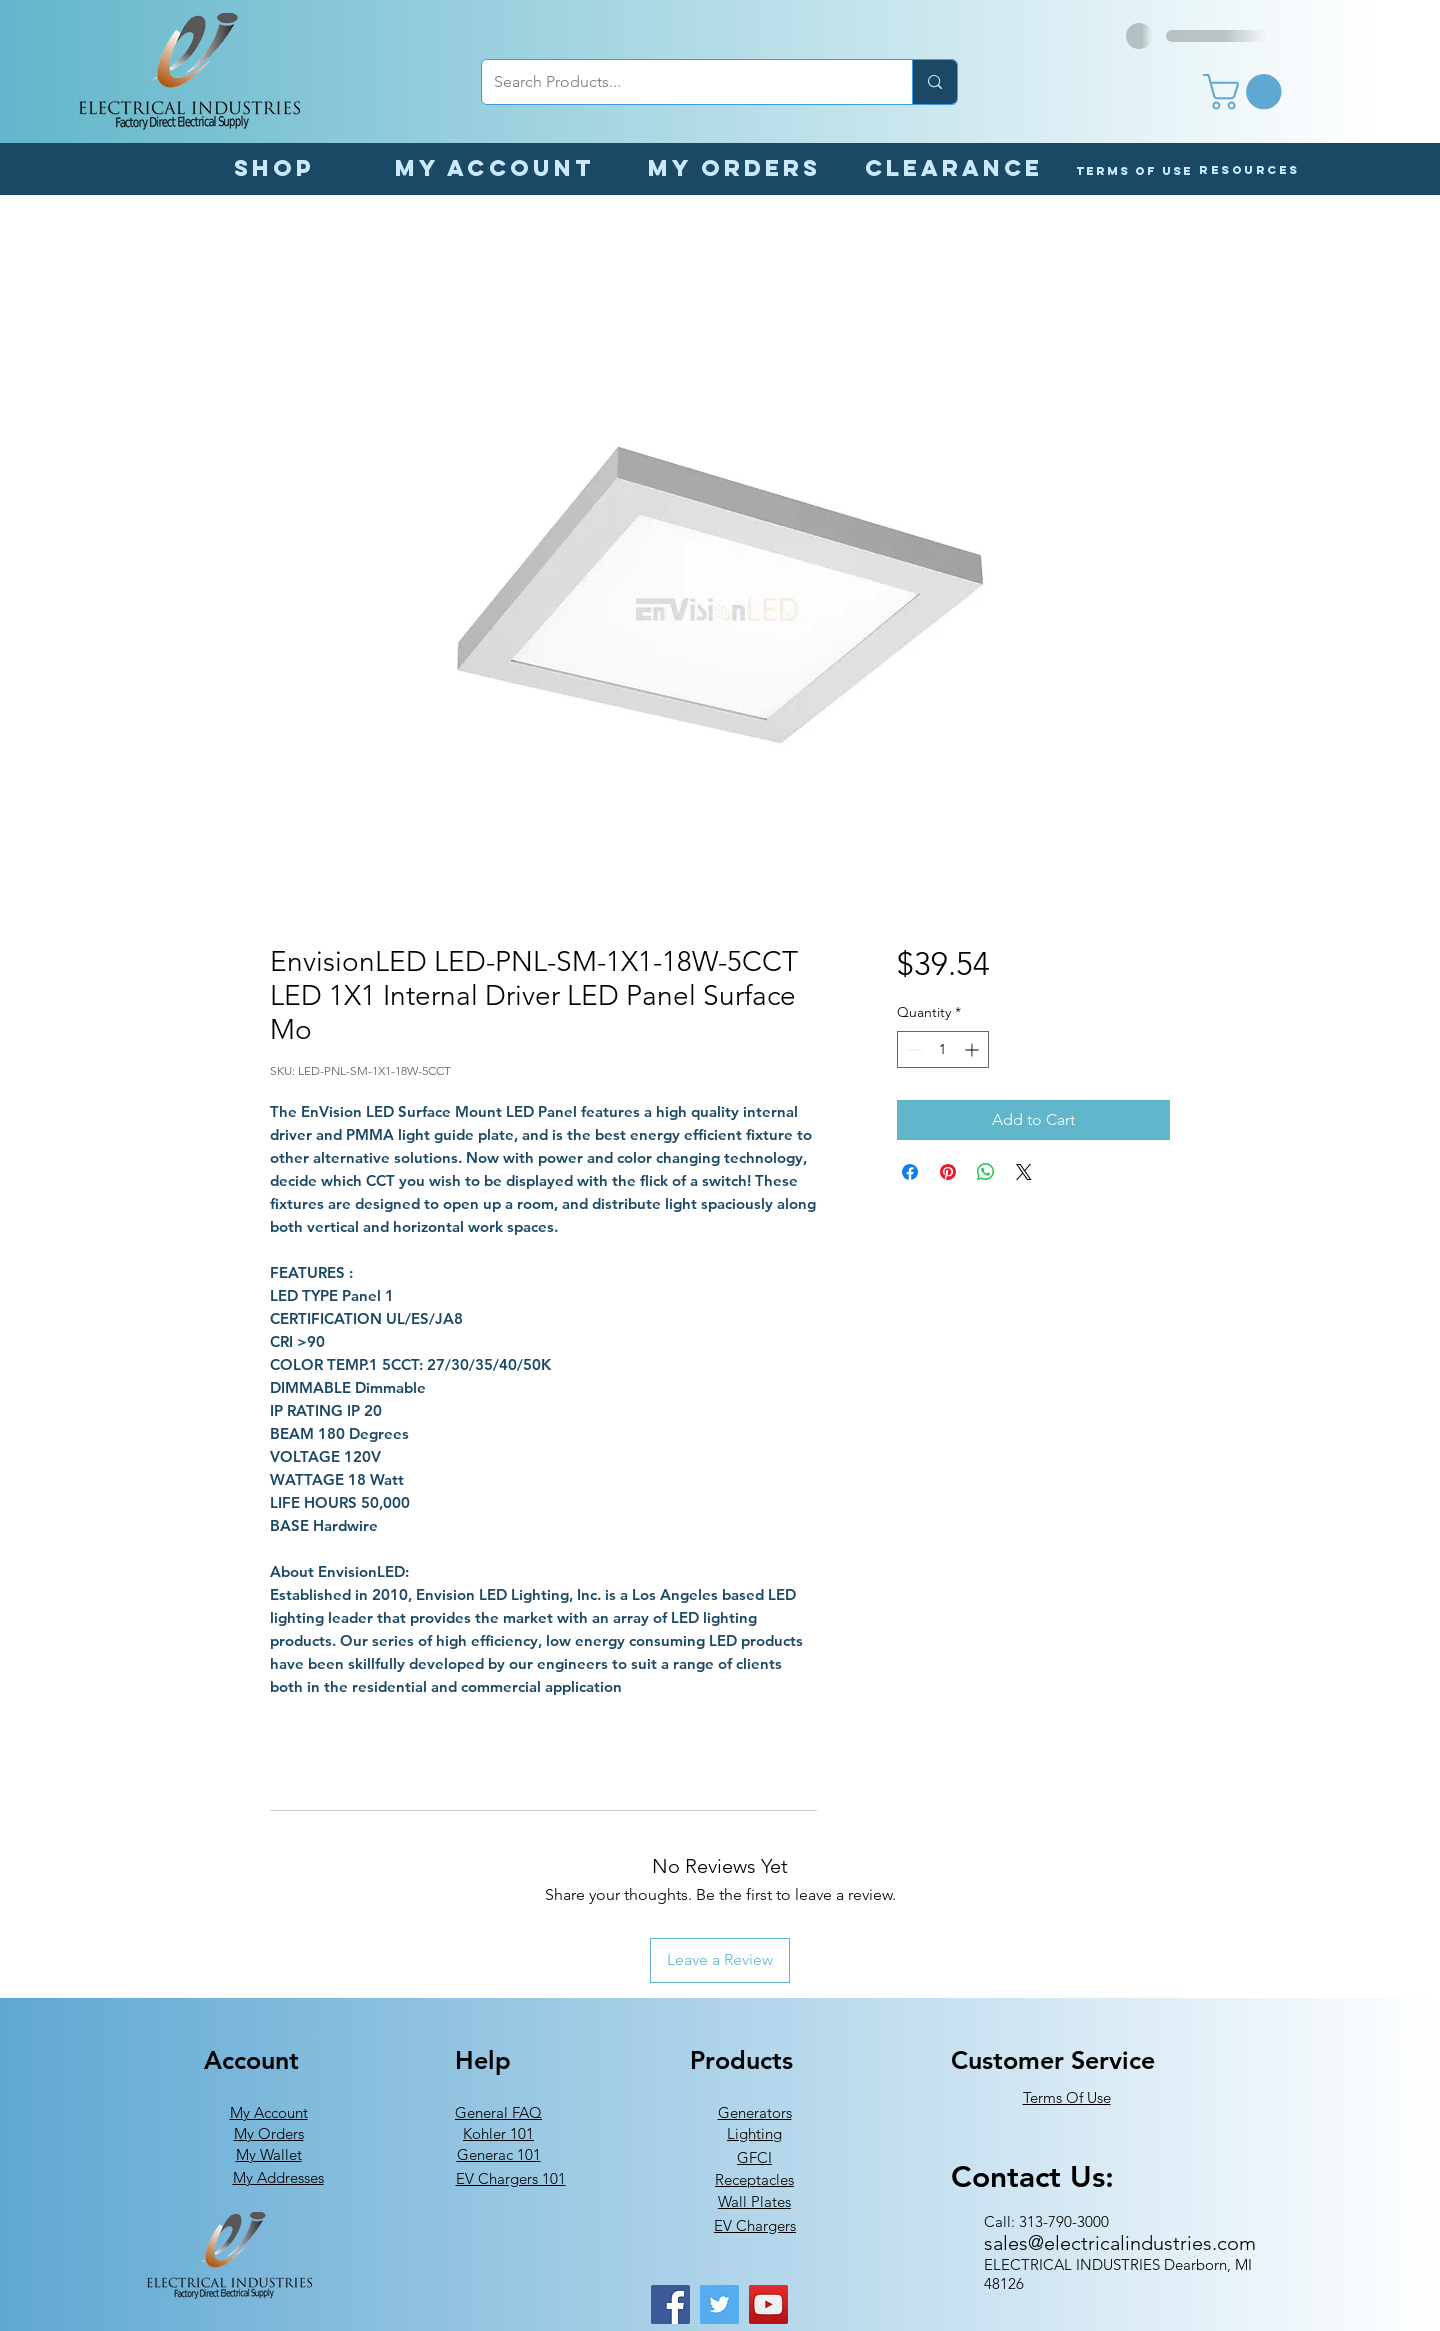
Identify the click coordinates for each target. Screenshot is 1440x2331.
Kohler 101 (498, 2133)
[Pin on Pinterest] (948, 1172)
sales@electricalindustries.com (1120, 2243)
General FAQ (498, 2112)
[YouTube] (768, 2304)
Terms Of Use (1067, 2097)
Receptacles (754, 2179)
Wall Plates (754, 2201)
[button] (1246, 91)
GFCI (754, 2157)
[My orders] (734, 167)
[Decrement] (912, 1049)
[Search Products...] (682, 82)
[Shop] (274, 167)
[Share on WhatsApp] (986, 1172)
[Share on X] (1024, 1172)
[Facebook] (670, 2304)
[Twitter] (719, 2304)
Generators (755, 2112)
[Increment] (973, 1049)
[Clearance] (954, 167)
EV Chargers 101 (511, 2178)
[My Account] (494, 167)
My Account (269, 2112)
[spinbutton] (943, 1049)
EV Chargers (755, 2225)
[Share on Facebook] (910, 1172)
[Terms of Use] (1134, 170)
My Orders (269, 2133)
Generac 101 (499, 2154)
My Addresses (278, 2177)
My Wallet (269, 2154)
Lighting (754, 2133)
